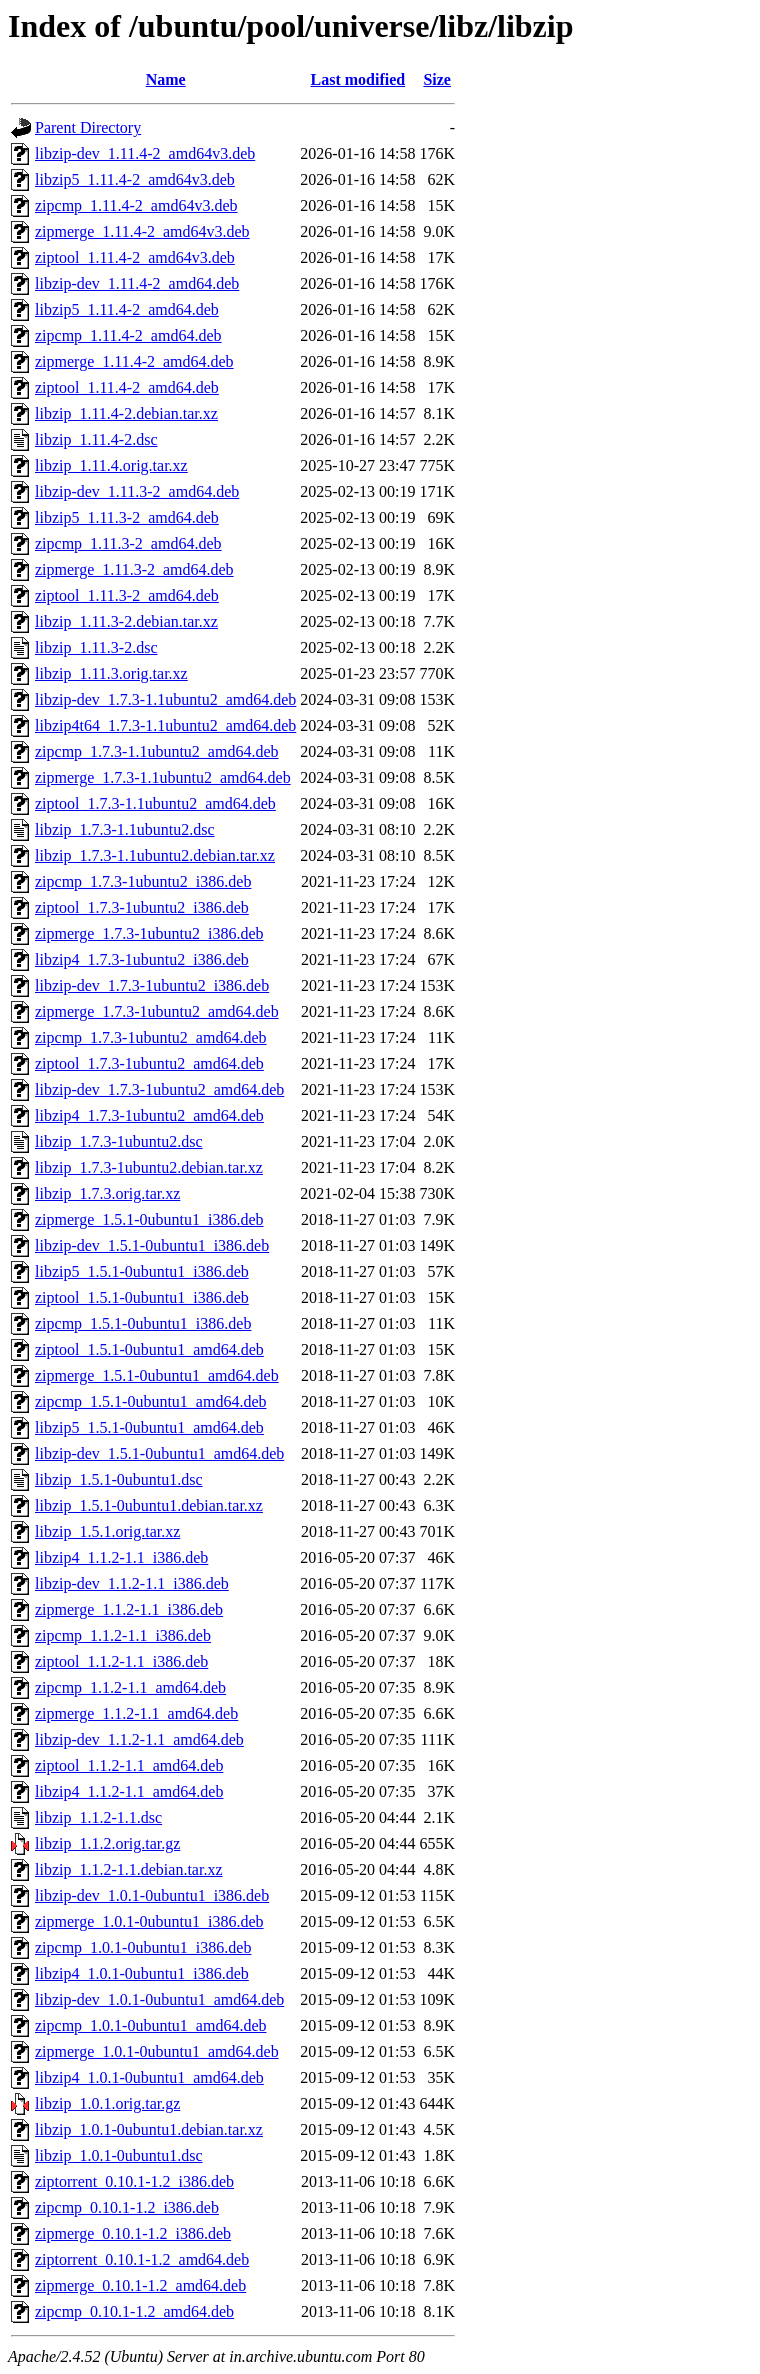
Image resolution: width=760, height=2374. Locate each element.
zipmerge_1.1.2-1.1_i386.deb (129, 1609)
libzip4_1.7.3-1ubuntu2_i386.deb (142, 959)
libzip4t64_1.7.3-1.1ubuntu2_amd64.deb (165, 725)
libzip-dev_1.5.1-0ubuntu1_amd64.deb (159, 1453)
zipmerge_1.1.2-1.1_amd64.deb (136, 1713)
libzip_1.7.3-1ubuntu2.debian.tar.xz (149, 1167)
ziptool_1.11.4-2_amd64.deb (127, 387)
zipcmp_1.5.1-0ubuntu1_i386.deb (143, 1323)
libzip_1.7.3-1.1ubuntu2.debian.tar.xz (155, 855)
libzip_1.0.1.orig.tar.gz (107, 2103)
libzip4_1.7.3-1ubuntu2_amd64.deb (149, 1115)
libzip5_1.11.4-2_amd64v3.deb (135, 179)
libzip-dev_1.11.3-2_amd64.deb (137, 491)
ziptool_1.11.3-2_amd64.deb (127, 595)
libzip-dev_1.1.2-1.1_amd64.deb (139, 1739)
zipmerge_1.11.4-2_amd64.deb (134, 361)
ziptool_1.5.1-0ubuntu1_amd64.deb (149, 1349)
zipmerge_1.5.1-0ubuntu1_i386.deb (149, 1219)
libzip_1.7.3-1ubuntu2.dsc (119, 1141)
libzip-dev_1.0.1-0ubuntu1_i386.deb (152, 1895)
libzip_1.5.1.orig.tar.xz (107, 1531)
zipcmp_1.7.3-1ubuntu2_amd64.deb (151, 1037)
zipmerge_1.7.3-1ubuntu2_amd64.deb (157, 1011)
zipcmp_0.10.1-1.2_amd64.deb (134, 2311)
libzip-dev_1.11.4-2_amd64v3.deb (145, 153)
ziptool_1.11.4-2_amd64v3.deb (135, 257)
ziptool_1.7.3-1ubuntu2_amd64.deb (149, 1063)
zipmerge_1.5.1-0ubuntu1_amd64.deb (157, 1375)
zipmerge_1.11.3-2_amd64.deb (134, 569)
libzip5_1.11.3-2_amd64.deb (127, 517)
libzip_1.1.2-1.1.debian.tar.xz (129, 1869)
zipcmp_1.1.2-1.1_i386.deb (123, 1635)
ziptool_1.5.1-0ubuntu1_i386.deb (142, 1297)
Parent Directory (88, 127)
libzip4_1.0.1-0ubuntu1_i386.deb (142, 1973)
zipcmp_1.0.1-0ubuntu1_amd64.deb (151, 2025)
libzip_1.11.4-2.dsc (96, 439)
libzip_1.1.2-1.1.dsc (98, 1817)
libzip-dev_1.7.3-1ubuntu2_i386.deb (152, 985)
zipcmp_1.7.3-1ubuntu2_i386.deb (143, 881)
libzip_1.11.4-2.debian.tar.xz (126, 413)
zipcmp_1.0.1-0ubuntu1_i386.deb (143, 1947)
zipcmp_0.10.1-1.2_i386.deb (127, 2207)
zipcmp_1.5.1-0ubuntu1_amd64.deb (151, 1401)
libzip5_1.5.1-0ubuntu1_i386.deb (142, 1271)
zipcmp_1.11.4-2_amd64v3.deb (136, 205)
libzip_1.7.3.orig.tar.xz (107, 1193)
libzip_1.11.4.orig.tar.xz (111, 465)
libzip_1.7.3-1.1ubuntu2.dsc (125, 829)
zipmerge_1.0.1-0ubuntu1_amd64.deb (157, 2051)
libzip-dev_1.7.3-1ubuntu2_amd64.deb (159, 1089)
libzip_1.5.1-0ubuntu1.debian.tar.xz (149, 1505)
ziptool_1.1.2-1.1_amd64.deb (129, 1765)
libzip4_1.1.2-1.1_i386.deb (121, 1557)
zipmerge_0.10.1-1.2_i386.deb (133, 2233)
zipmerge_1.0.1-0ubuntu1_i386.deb (149, 1921)
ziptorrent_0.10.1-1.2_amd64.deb (142, 2259)
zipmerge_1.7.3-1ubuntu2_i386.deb (149, 933)
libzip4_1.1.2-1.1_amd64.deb (129, 1791)
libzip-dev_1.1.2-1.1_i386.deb (132, 1583)
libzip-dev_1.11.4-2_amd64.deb (137, 283)
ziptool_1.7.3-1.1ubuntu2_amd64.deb (155, 803)
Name (166, 79)
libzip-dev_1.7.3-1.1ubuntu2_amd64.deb (165, 699)
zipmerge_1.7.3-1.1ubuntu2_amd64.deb (163, 777)
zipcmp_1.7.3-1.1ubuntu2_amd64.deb (157, 751)
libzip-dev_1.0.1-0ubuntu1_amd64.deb (159, 1999)
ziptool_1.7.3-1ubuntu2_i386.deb (142, 907)
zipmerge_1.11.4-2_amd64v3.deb (142, 231)
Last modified (358, 79)
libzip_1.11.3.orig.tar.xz (111, 673)
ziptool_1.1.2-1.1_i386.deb (121, 1661)
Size (437, 79)
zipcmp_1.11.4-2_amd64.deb (128, 335)
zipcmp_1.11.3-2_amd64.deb (128, 543)
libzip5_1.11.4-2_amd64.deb (127, 309)
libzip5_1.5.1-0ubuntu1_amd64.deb (149, 1427)
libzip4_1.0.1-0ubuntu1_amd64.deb (149, 2077)
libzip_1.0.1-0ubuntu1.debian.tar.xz (149, 2129)
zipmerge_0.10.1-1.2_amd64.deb (140, 2285)
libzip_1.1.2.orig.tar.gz (107, 1843)
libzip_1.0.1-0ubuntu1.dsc (119, 2155)
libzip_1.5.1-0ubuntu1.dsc (119, 1479)
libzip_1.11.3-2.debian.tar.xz (126, 621)
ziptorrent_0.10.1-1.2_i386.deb (134, 2181)
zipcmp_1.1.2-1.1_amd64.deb (130, 1687)
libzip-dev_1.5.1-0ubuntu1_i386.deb (152, 1245)
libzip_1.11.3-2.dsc (96, 647)
